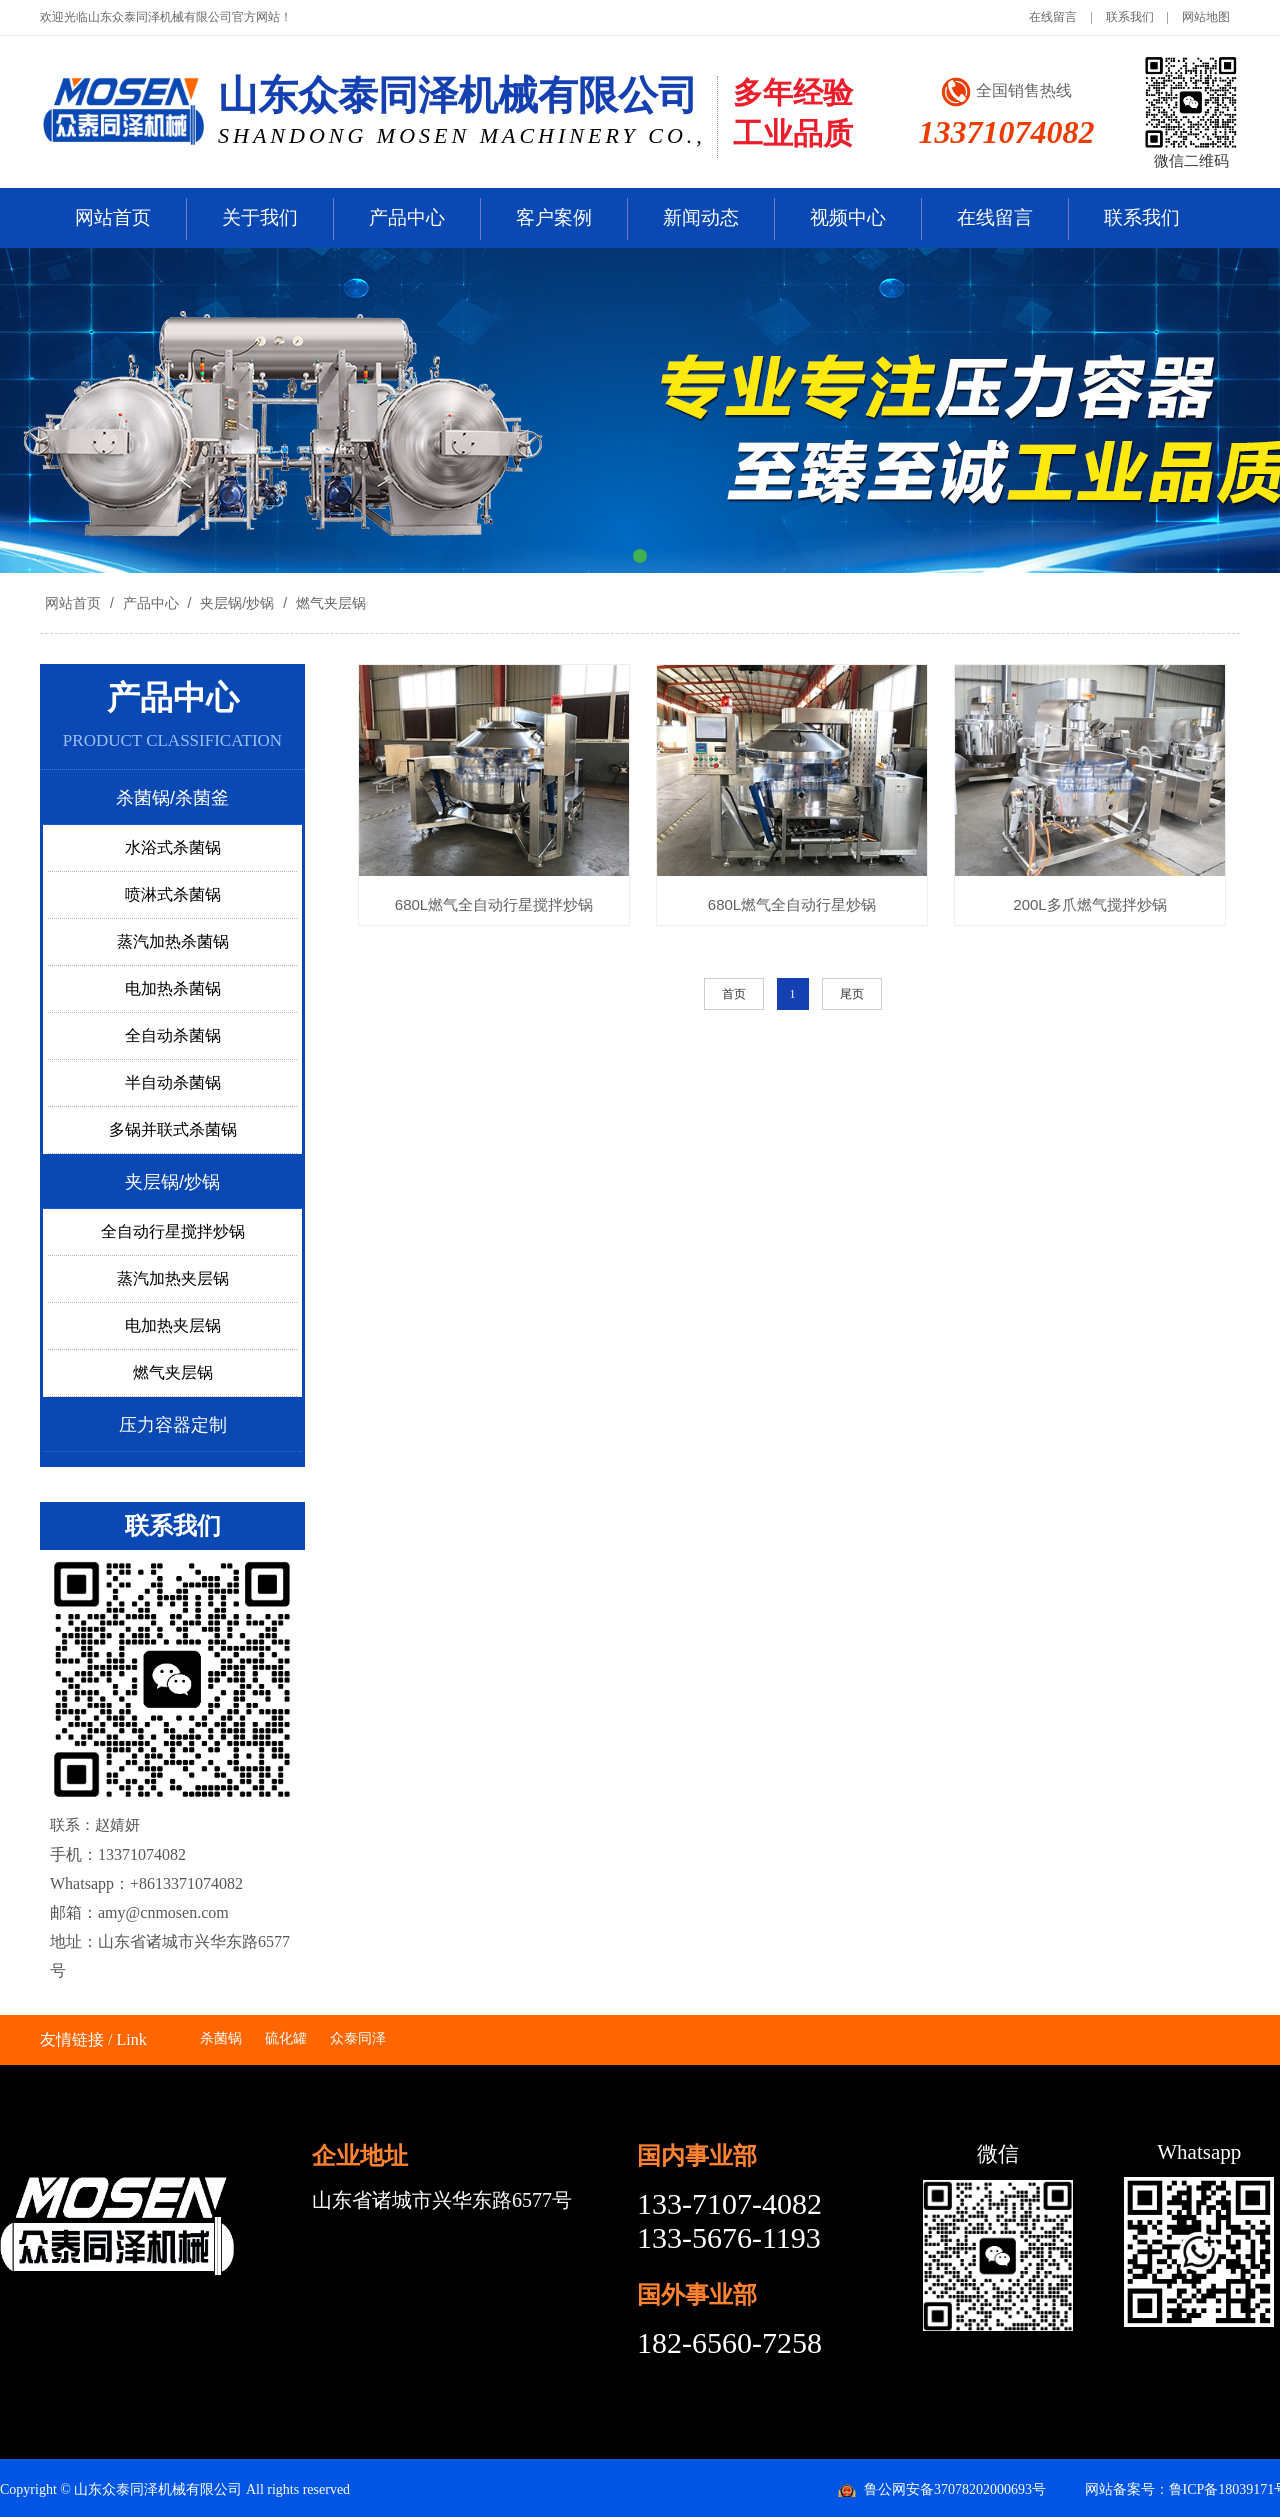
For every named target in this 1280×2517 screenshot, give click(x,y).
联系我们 (1130, 17)
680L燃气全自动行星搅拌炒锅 (494, 904)
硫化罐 (286, 2038)
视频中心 (848, 217)
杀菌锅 (221, 2038)
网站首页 (113, 217)
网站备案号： (1127, 2489)
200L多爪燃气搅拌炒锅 (1089, 904)
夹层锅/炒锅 (237, 603)
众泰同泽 (358, 2038)
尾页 (852, 994)
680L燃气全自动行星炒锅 (792, 904)
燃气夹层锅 (329, 603)
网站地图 (1206, 17)
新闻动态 (701, 217)
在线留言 (1053, 17)
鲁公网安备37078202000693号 (955, 2489)
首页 (734, 994)
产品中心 (407, 217)
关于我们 (260, 217)
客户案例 (554, 217)
